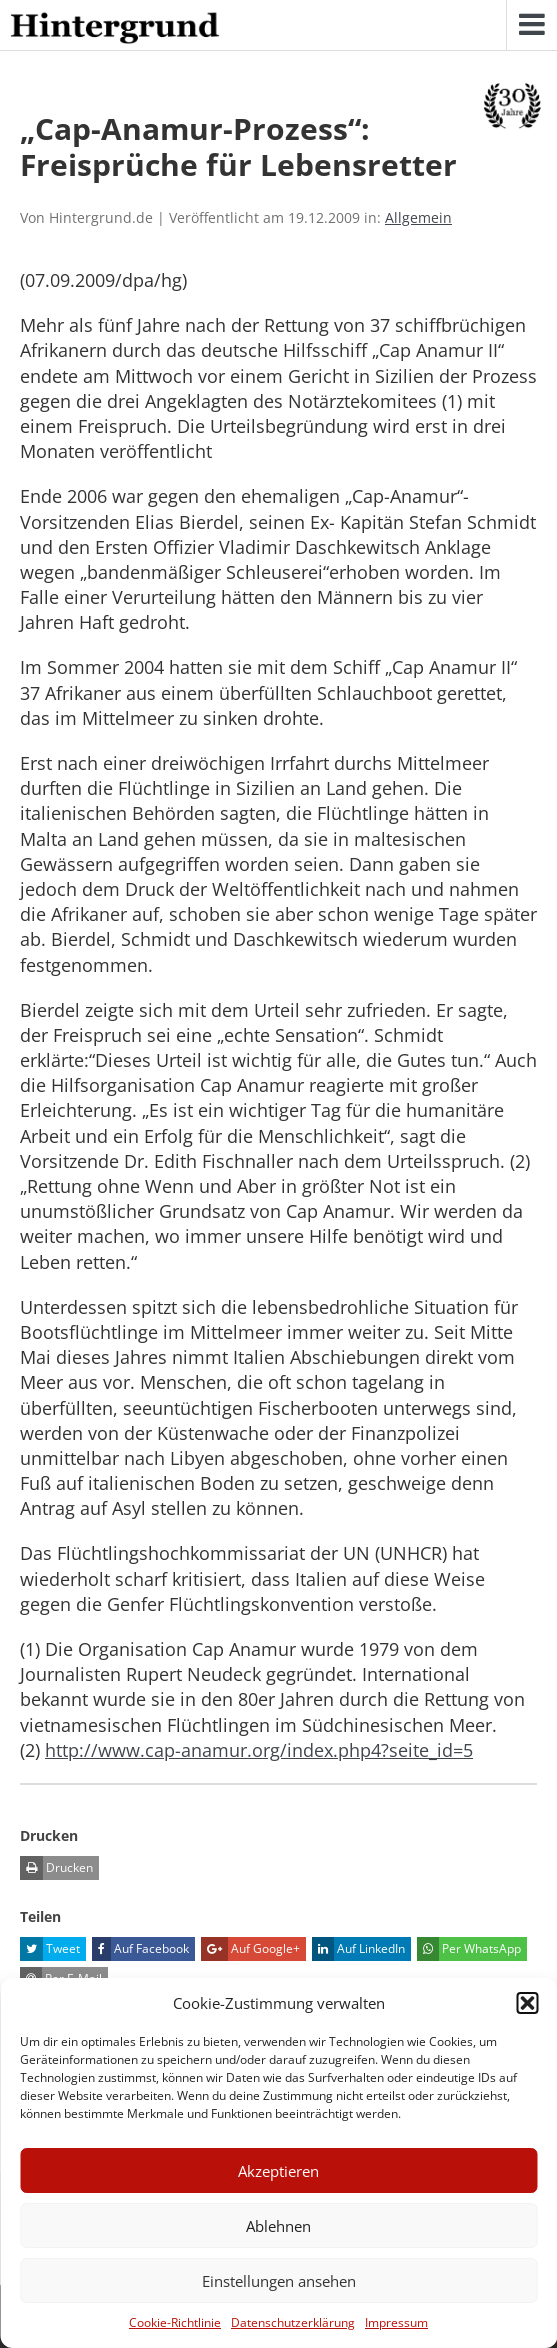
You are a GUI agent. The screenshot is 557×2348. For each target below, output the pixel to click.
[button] (527, 2003)
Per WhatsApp (469, 1949)
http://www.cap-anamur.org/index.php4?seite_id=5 (259, 1750)
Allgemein (418, 217)
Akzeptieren (278, 2171)
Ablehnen (278, 2226)
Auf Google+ (250, 1949)
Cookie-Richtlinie (175, 2322)
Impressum (396, 2322)
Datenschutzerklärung (293, 2322)
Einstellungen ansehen (279, 2281)
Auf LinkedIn (358, 1949)
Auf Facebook (140, 1949)
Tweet (50, 1949)
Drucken (56, 1868)
